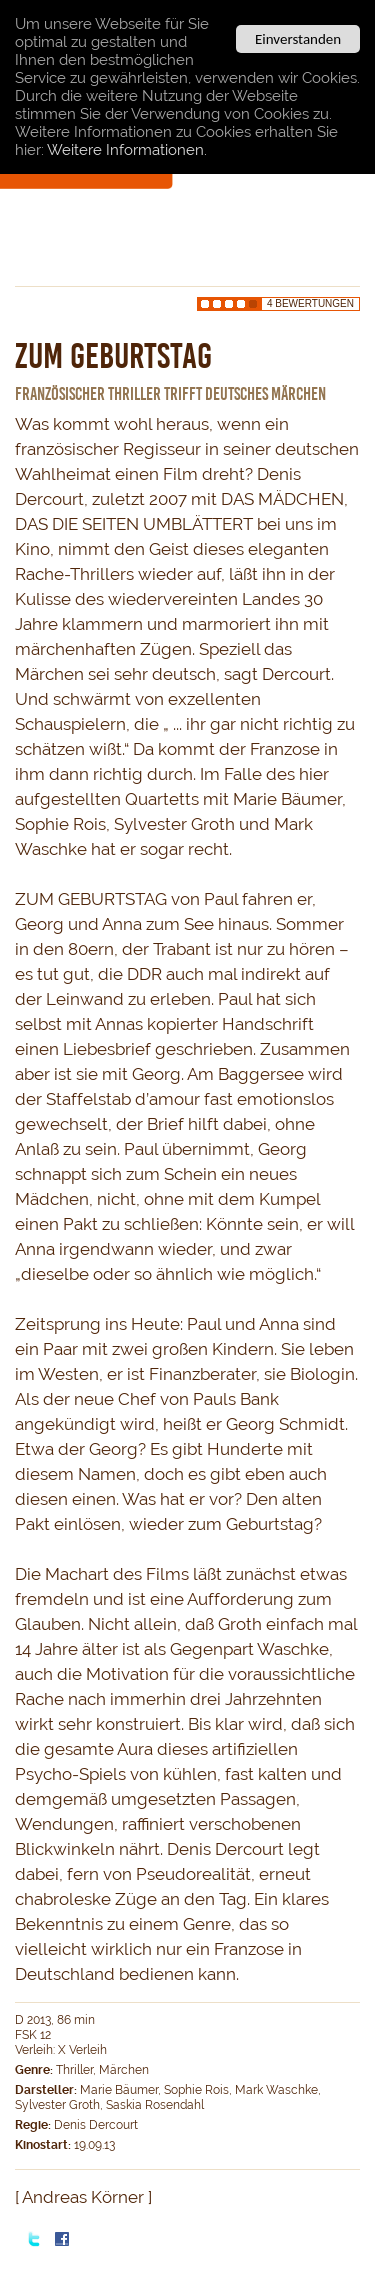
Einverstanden (298, 39)
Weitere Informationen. (127, 150)
